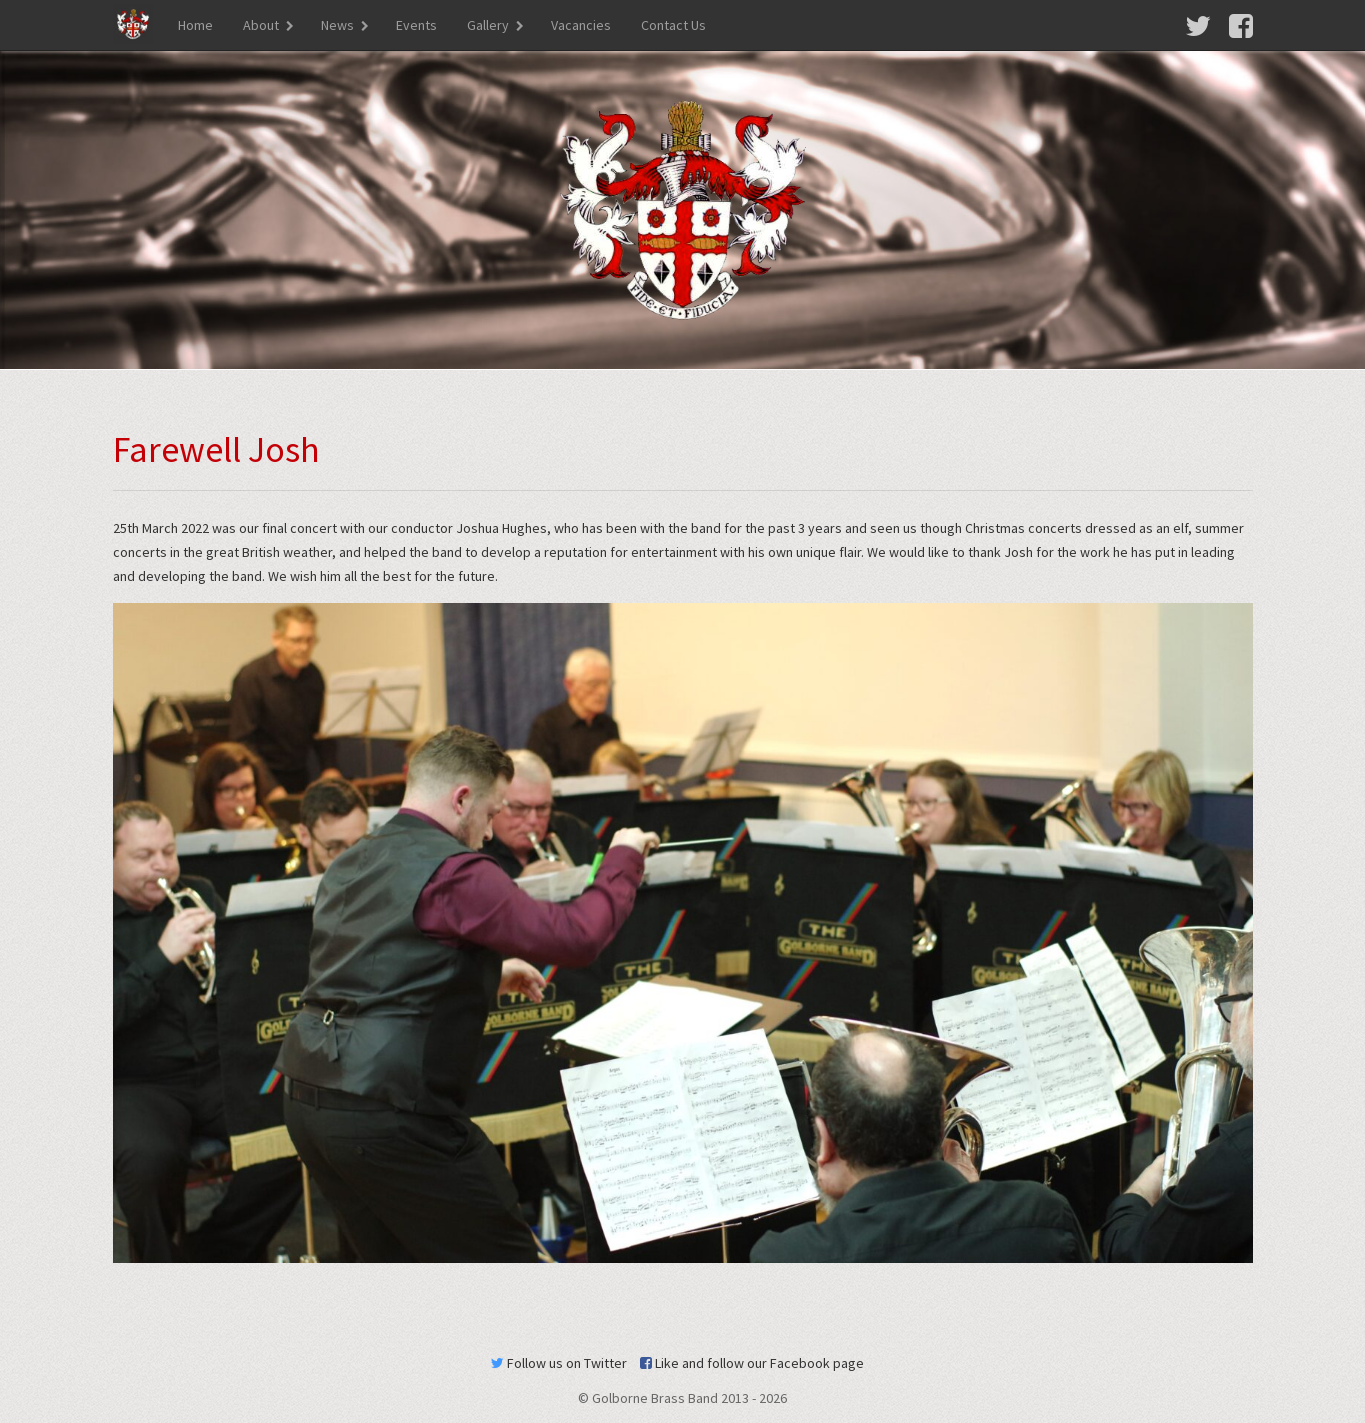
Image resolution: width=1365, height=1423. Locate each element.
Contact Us (673, 25)
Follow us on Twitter (559, 1363)
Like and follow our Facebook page (752, 1363)
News (337, 25)
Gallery (488, 25)
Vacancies (581, 25)
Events (416, 25)
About (261, 25)
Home (195, 25)
